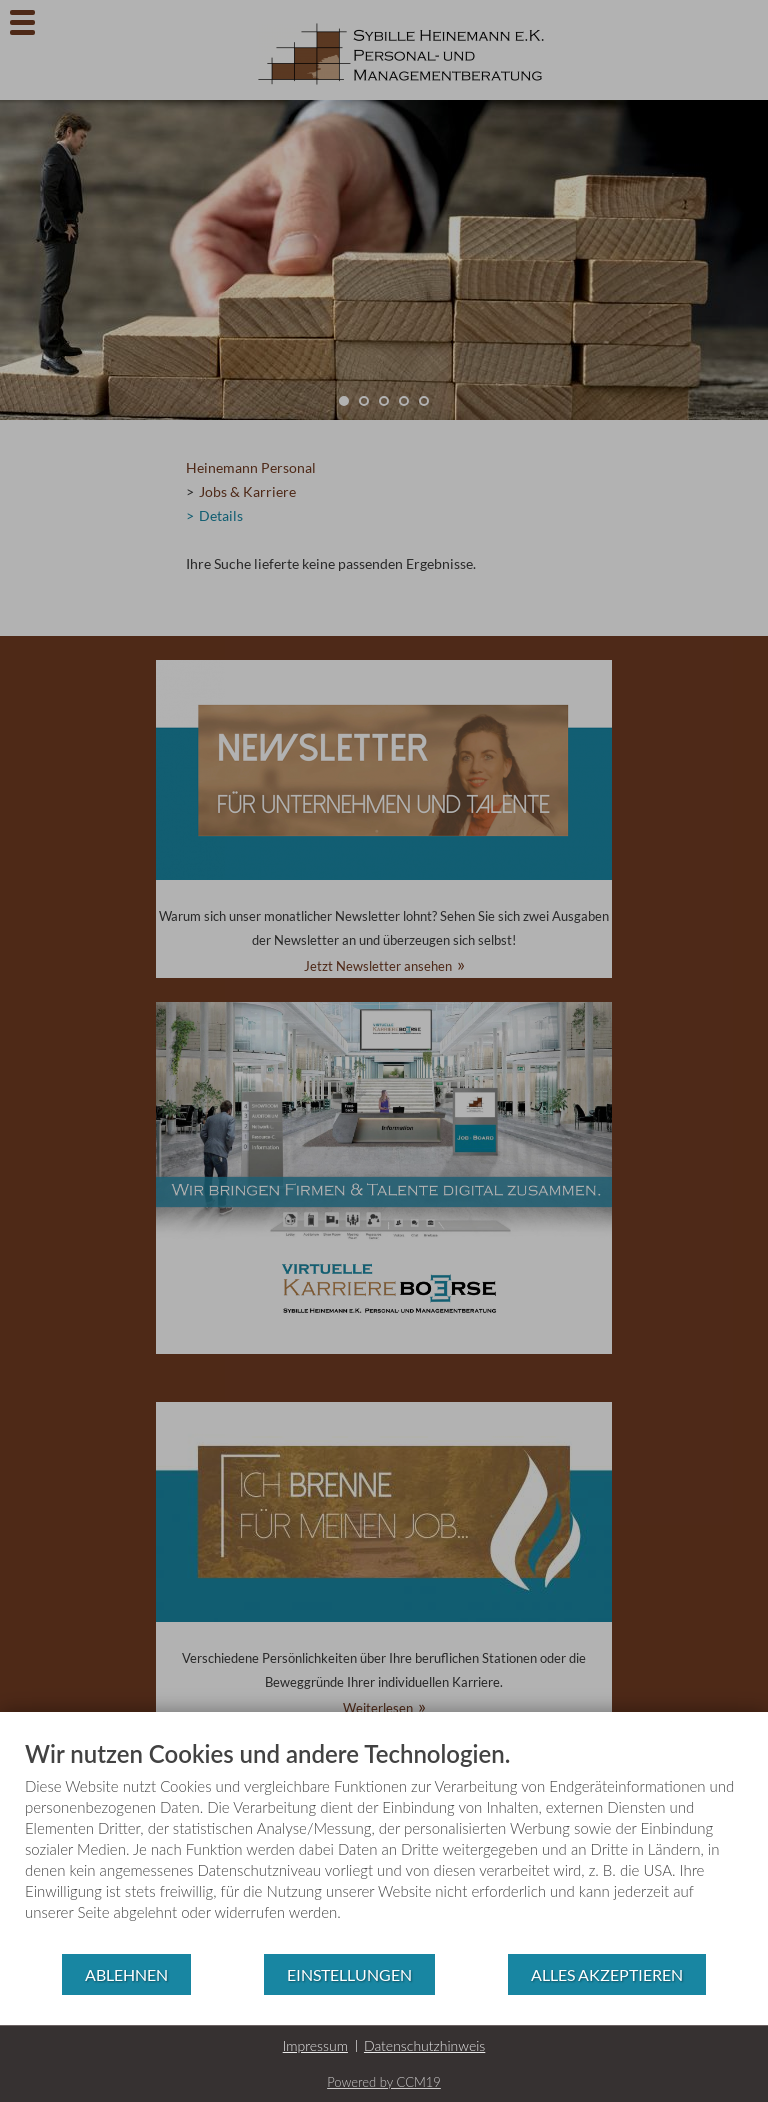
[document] (384, 1845)
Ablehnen (126, 1974)
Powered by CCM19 (384, 2082)
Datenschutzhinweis (424, 2045)
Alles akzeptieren (607, 1974)
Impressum (315, 2045)
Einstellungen (349, 1974)
